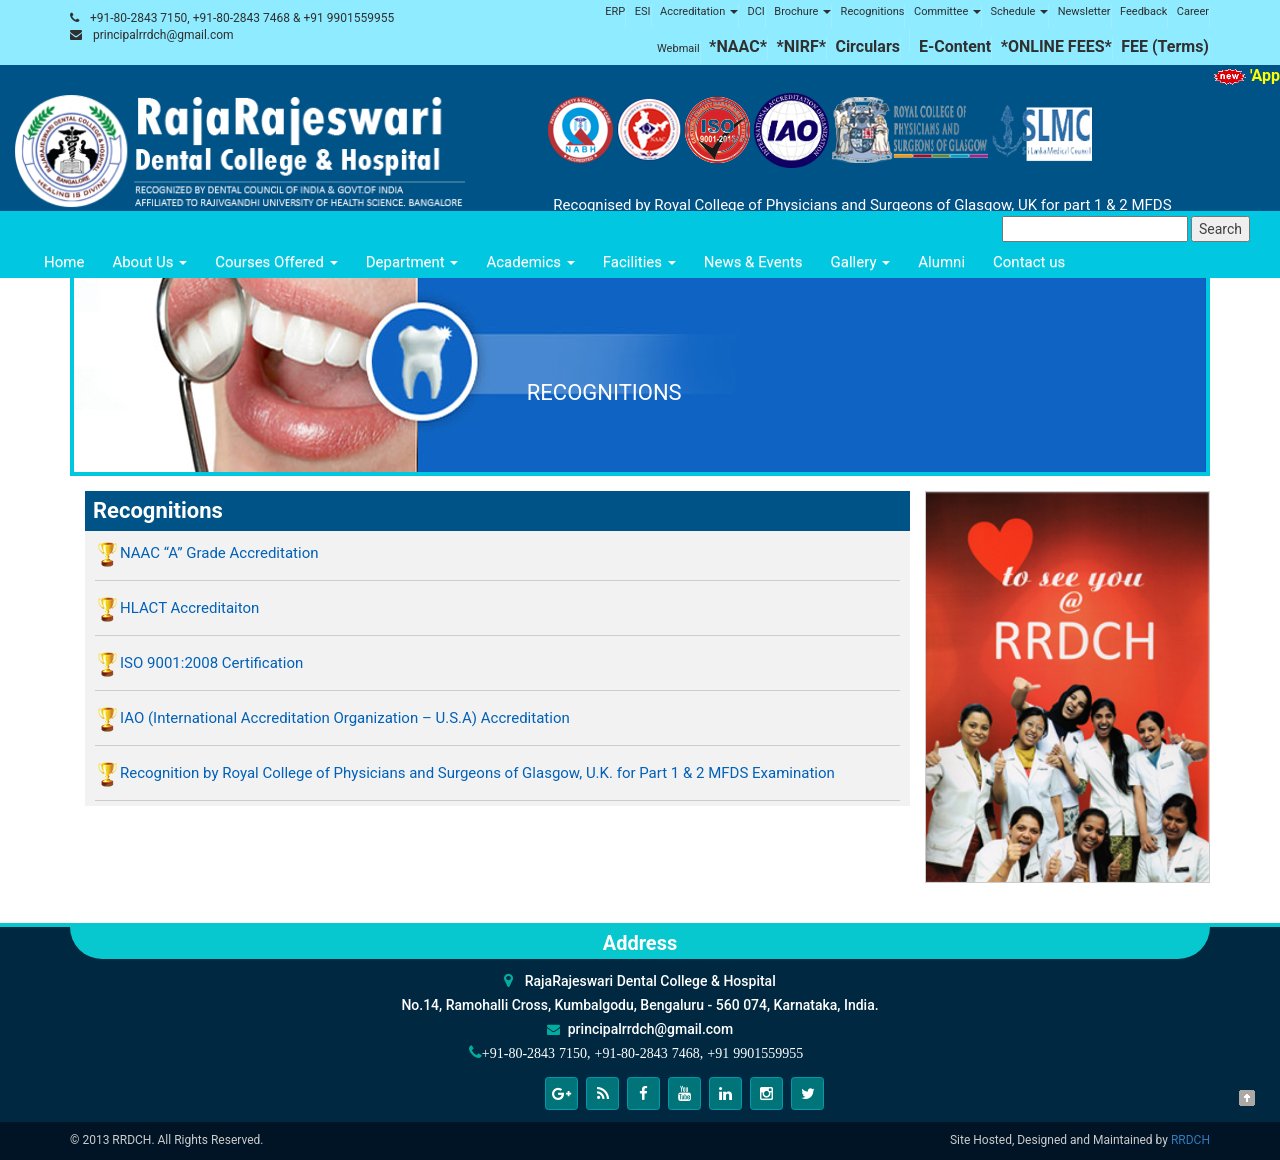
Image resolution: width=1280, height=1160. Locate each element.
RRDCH (1190, 1140)
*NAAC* (738, 46)
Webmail (678, 48)
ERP (615, 11)
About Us (149, 262)
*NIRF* (801, 46)
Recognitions (873, 11)
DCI (755, 11)
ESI (643, 11)
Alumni (941, 262)
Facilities (639, 262)
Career (1193, 11)
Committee (947, 11)
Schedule (1019, 11)
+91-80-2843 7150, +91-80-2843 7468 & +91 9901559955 (242, 18)
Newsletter (1084, 11)
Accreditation (699, 11)
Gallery (861, 262)
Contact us (1029, 262)
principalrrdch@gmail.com (163, 35)
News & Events (753, 262)
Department (412, 262)
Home (64, 262)
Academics (530, 262)
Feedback (1143, 11)
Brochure (802, 11)
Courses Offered (276, 262)
